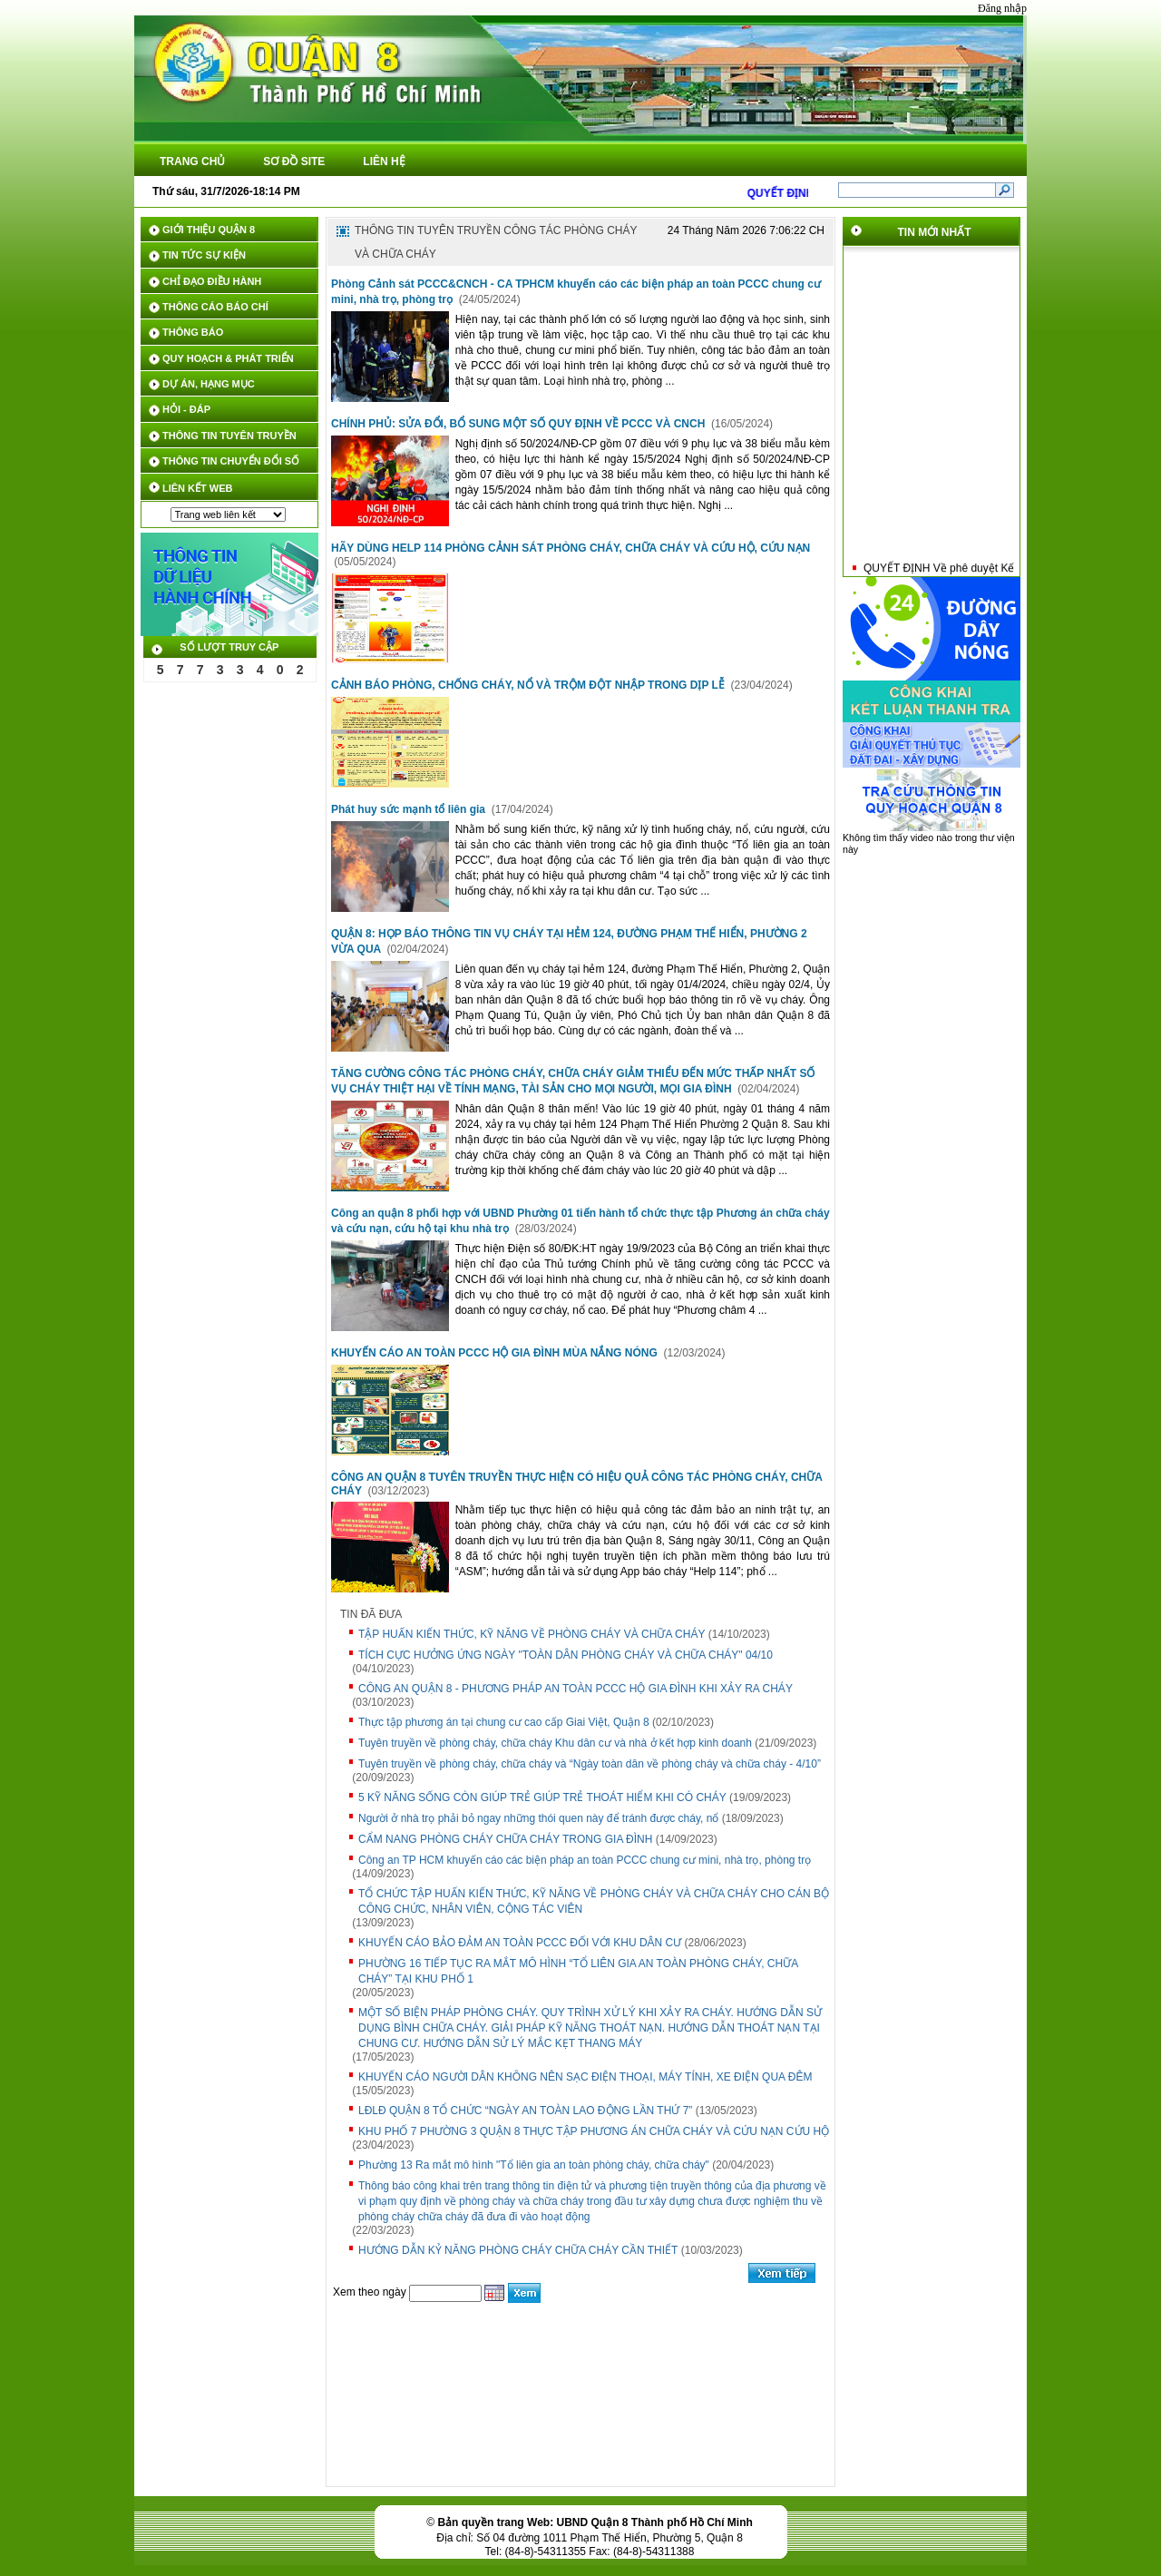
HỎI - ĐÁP (186, 409)
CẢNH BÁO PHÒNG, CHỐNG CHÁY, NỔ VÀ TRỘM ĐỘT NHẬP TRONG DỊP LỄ (529, 685)
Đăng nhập (1002, 8)
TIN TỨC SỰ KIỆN (204, 255)
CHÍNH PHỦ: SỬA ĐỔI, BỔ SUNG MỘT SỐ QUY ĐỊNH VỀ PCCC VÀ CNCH (519, 423)
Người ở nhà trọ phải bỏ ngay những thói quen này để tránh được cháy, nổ (538, 1818)
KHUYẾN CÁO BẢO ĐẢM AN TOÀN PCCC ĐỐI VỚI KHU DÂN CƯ (519, 1942)
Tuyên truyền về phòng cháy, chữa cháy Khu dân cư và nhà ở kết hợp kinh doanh (555, 1743)
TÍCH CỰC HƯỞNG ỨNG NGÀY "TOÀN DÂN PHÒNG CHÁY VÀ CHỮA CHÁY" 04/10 (565, 1655)
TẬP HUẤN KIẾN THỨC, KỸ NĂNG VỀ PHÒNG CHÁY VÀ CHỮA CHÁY (531, 1634)
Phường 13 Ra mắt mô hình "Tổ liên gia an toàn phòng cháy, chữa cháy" (533, 2165)
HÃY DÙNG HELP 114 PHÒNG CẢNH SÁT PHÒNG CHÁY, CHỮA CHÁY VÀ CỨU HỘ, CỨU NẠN (570, 548)
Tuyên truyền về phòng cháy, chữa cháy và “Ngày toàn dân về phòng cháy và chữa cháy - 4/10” (589, 1764)
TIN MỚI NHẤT (934, 232)
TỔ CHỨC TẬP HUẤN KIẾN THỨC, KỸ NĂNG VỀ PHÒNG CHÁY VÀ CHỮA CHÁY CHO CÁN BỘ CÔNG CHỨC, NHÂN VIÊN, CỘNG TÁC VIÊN (593, 1901)
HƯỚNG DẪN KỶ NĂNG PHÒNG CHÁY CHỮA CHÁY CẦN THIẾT (518, 2250)
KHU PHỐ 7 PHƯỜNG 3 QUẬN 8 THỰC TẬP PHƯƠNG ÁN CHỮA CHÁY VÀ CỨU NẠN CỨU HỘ (593, 2131)
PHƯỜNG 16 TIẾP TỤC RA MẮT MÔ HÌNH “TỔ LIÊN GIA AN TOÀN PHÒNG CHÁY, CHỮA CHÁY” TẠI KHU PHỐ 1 (578, 1971)
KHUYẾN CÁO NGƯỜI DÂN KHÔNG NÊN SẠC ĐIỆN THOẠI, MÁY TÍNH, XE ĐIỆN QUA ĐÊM (585, 2077)
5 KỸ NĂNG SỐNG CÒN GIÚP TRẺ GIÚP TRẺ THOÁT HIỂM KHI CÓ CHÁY (542, 1797)
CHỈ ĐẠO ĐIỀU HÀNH (211, 281)
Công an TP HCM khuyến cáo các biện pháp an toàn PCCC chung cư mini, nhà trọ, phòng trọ (584, 1860)
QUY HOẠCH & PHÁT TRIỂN (228, 358)
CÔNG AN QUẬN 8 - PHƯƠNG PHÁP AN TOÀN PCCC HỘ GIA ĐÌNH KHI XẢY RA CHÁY (575, 1688)
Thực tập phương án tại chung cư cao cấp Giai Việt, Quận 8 (503, 1722)
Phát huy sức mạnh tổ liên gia (409, 809)
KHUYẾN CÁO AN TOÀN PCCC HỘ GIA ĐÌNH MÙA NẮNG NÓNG (495, 1353)
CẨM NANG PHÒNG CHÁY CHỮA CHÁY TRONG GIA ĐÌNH (505, 1839)
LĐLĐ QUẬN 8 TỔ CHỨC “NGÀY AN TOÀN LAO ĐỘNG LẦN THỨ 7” (525, 2110)
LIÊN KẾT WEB (197, 488)
